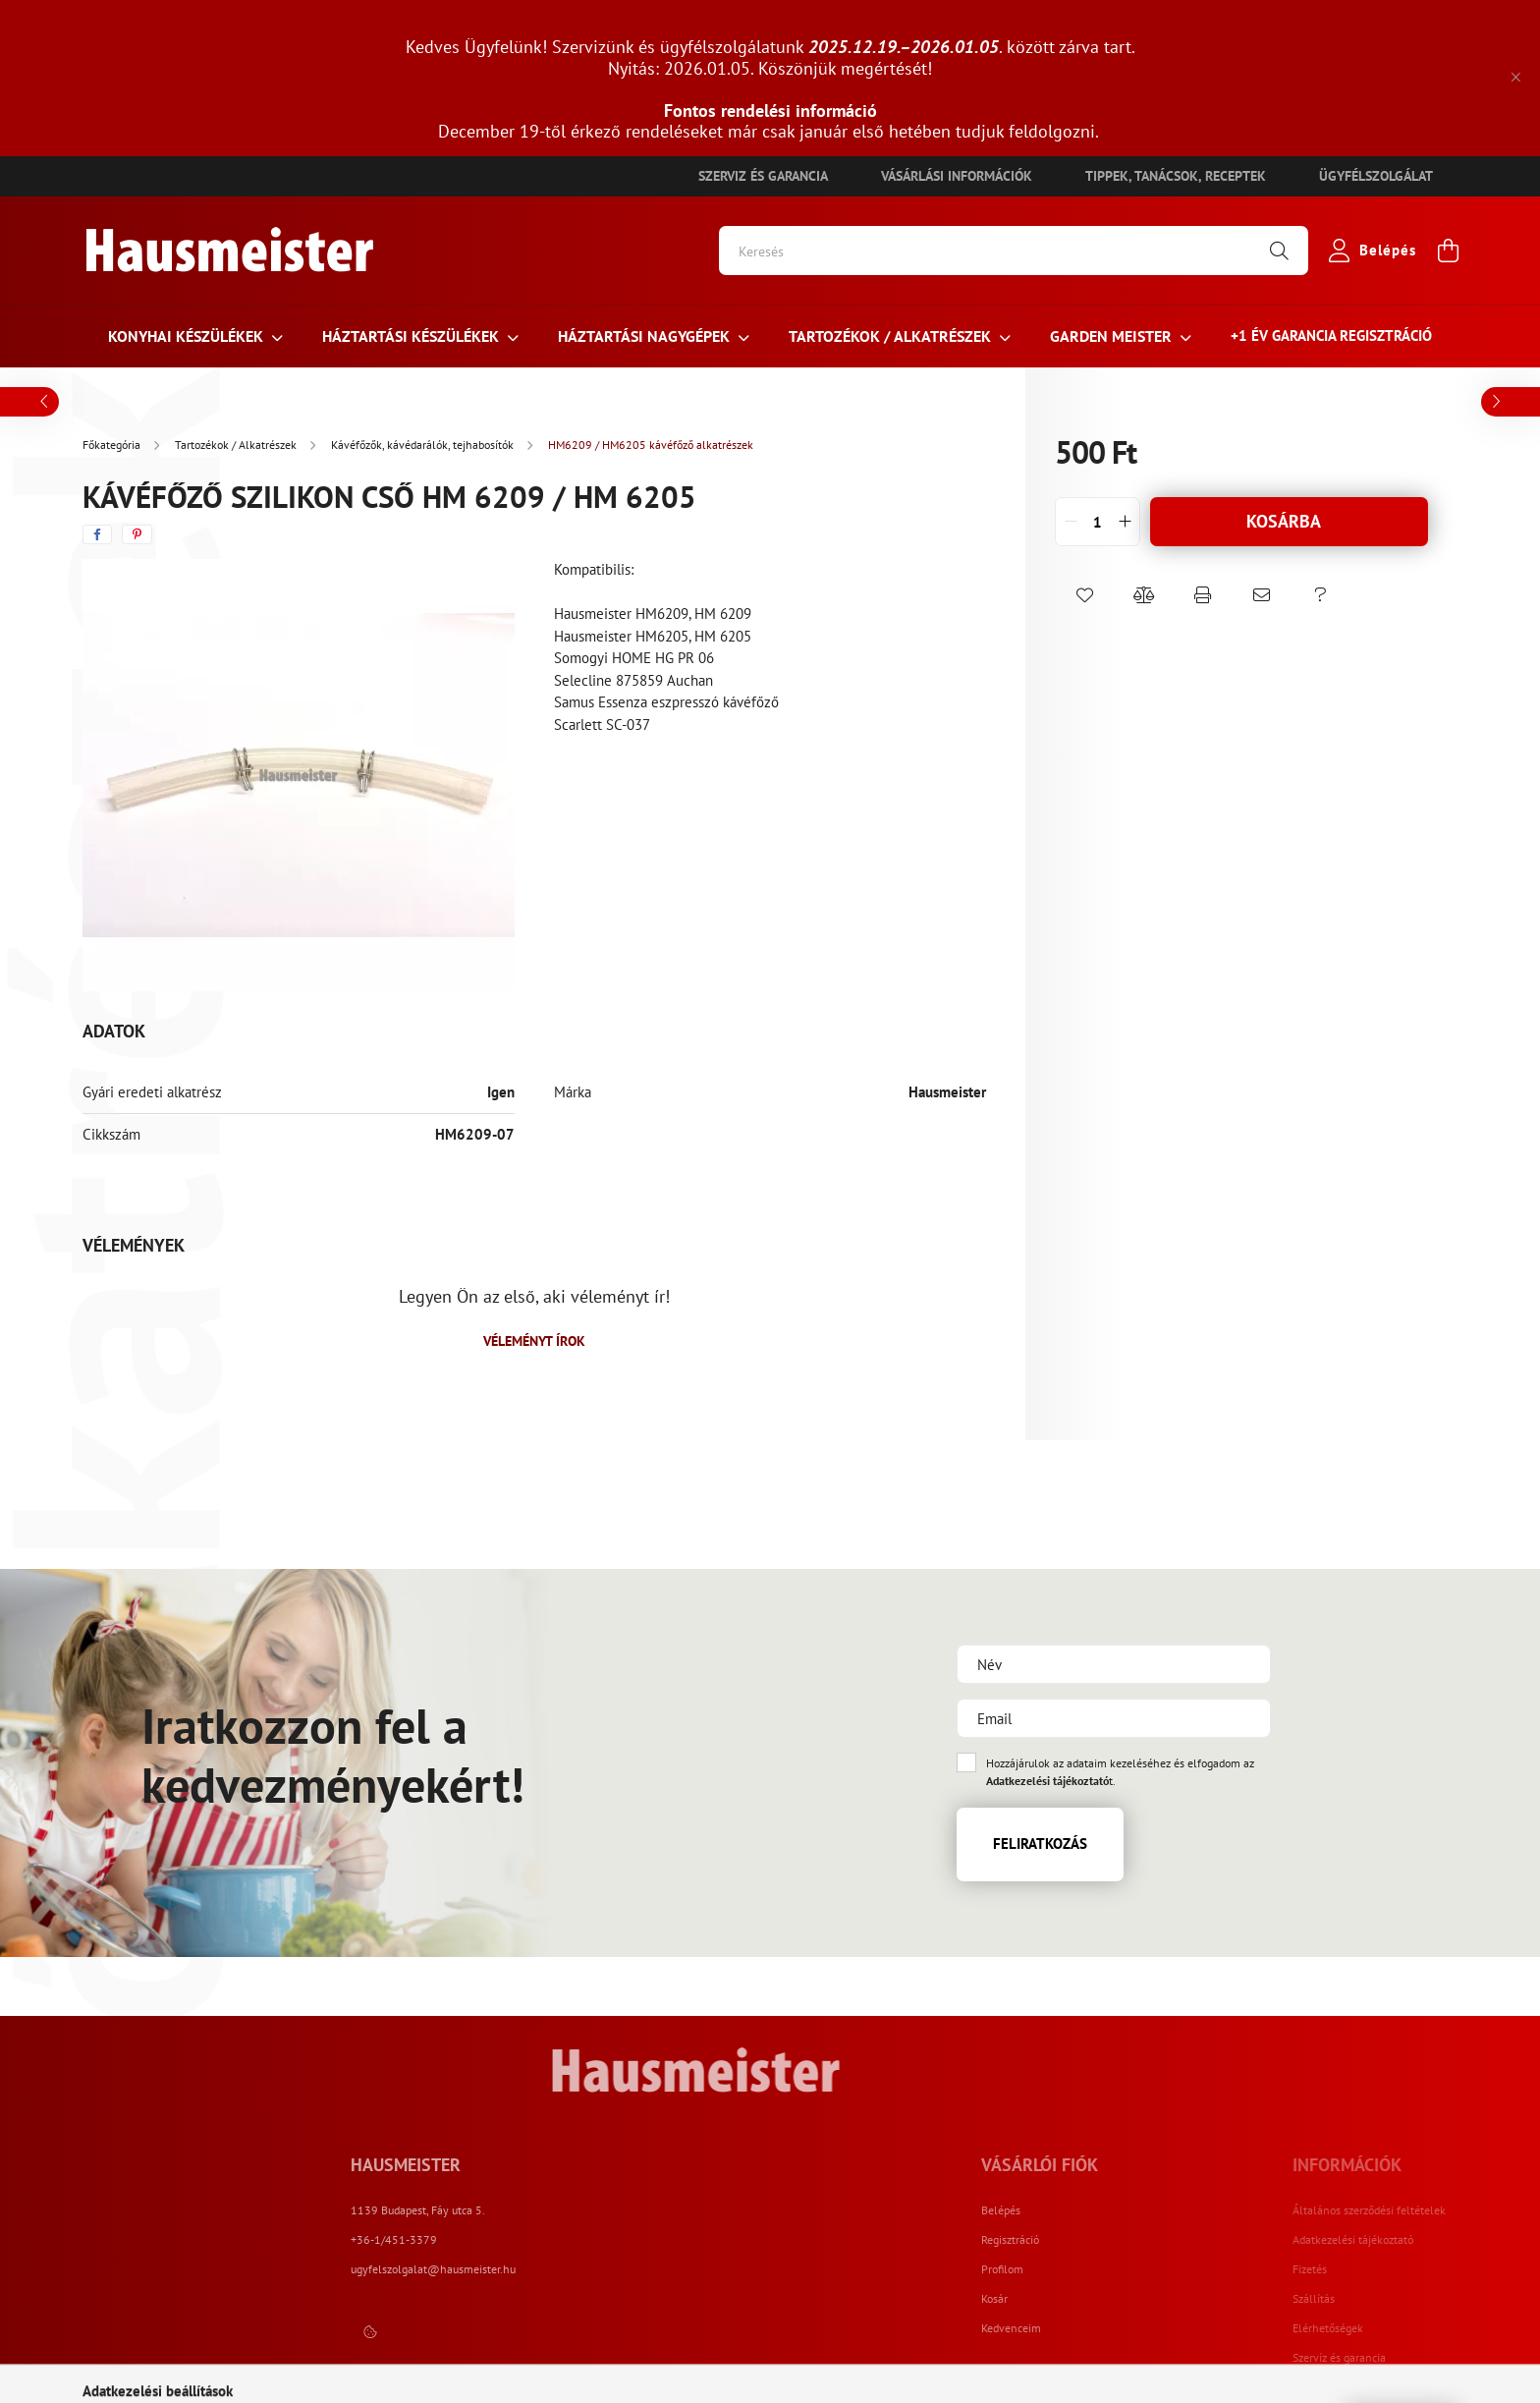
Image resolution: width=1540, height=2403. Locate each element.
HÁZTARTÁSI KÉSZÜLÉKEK (412, 336)
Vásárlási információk (956, 176)
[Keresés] (1013, 250)
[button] (1084, 595)
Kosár (1104, 2299)
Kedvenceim (1121, 2328)
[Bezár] (1515, 77)
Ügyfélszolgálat (1376, 176)
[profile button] (1368, 250)
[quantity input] (1097, 521)
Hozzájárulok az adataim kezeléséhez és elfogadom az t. (1120, 1772)
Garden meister (1113, 336)
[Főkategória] (112, 444)
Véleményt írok (534, 1341)
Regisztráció (1120, 2240)
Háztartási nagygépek (646, 336)
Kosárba (1283, 521)
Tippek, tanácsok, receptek (1175, 176)
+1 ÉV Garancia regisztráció (1331, 335)
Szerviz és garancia (763, 176)
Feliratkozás (1040, 1843)
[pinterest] (137, 534)
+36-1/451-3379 (610, 2239)
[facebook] (97, 534)
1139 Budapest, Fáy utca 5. (634, 2210)
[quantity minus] (1070, 521)
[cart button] (1447, 250)
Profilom (1112, 2269)
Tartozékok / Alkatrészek (892, 336)
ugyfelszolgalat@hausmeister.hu (649, 2269)
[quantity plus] (1124, 521)
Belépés (1110, 2210)
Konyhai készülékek (187, 336)
